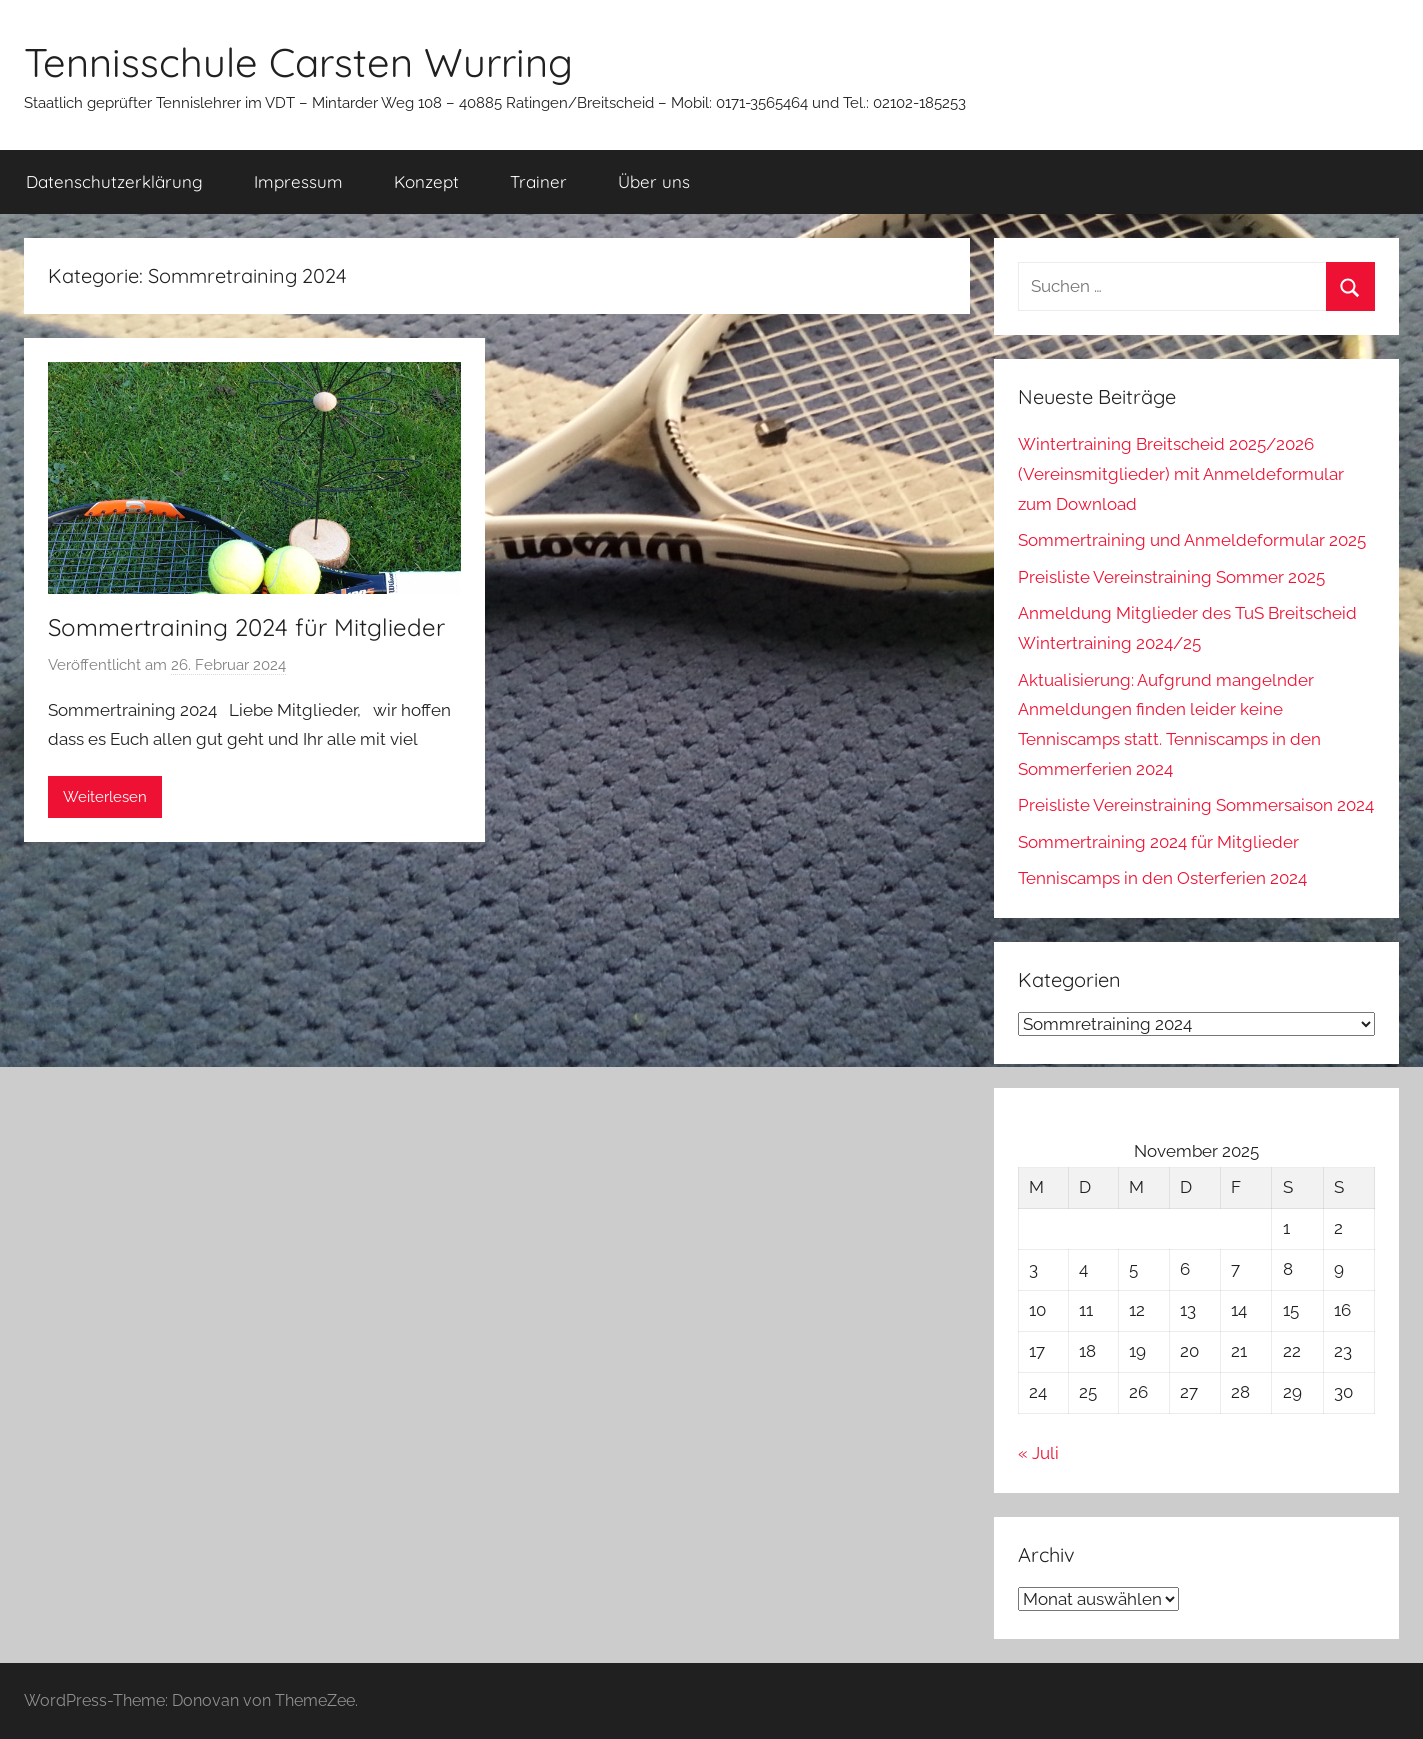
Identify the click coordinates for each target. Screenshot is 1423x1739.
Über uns (654, 181)
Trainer (538, 181)
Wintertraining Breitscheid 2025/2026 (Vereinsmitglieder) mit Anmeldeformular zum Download (1181, 474)
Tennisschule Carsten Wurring (298, 62)
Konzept (426, 181)
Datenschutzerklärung (114, 181)
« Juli (1038, 1453)
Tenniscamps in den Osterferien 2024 (1162, 878)
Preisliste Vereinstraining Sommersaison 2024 (1196, 805)
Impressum (298, 181)
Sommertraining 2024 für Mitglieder (246, 627)
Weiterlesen (105, 797)
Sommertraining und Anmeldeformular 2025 (1192, 540)
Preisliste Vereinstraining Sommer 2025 (1171, 577)
